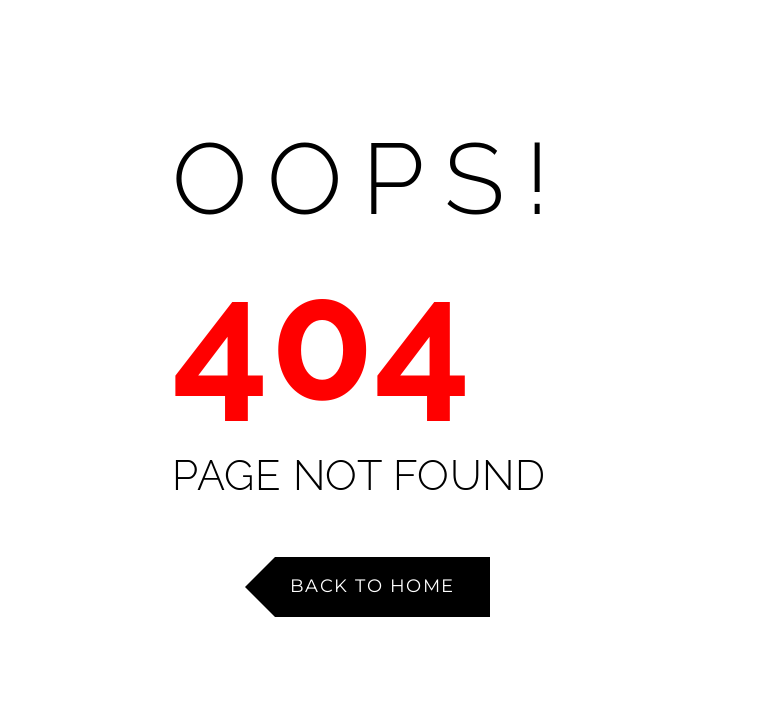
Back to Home (372, 586)
